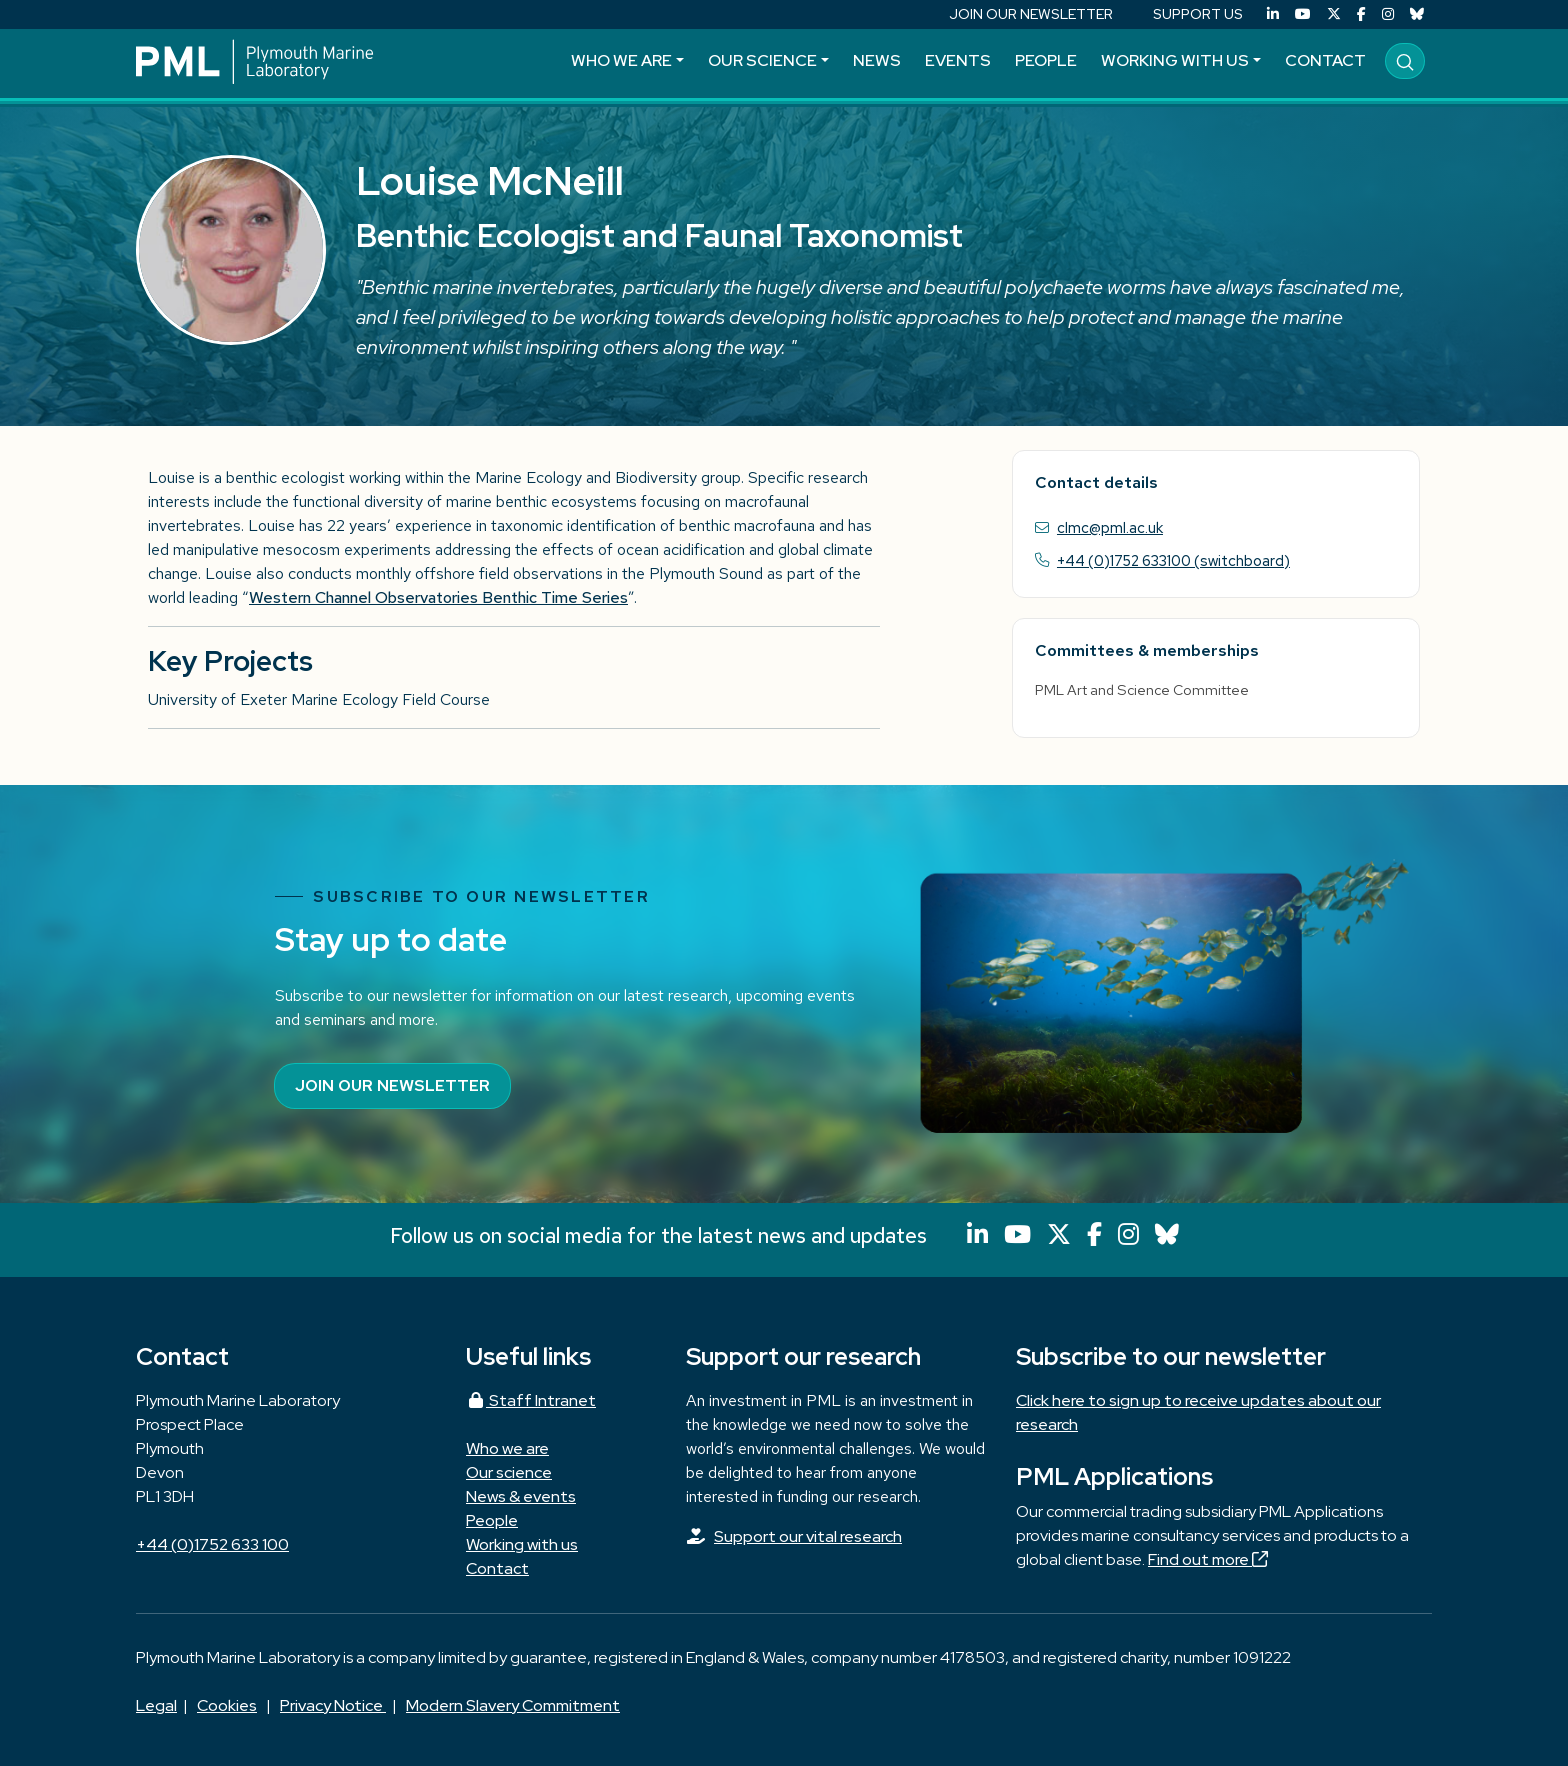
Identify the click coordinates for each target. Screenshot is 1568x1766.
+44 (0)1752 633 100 (212, 1544)
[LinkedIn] (1273, 14)
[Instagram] (1388, 14)
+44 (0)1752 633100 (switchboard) (1173, 560)
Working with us (1175, 60)
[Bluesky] (1417, 14)
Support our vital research (808, 1536)
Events (958, 60)
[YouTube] (1303, 14)
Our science (762, 60)
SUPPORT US (1198, 14)
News (877, 60)
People (1046, 60)
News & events (521, 1496)
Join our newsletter (392, 1085)
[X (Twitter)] (1334, 14)
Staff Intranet (531, 1400)
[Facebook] (1361, 14)
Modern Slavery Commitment (513, 1705)
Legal (156, 1705)
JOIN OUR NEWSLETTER (1031, 14)
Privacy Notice (333, 1705)
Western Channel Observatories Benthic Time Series (438, 597)
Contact (1325, 60)
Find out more (1208, 1559)
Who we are (621, 60)
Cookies (227, 1705)
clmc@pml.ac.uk (1110, 527)
